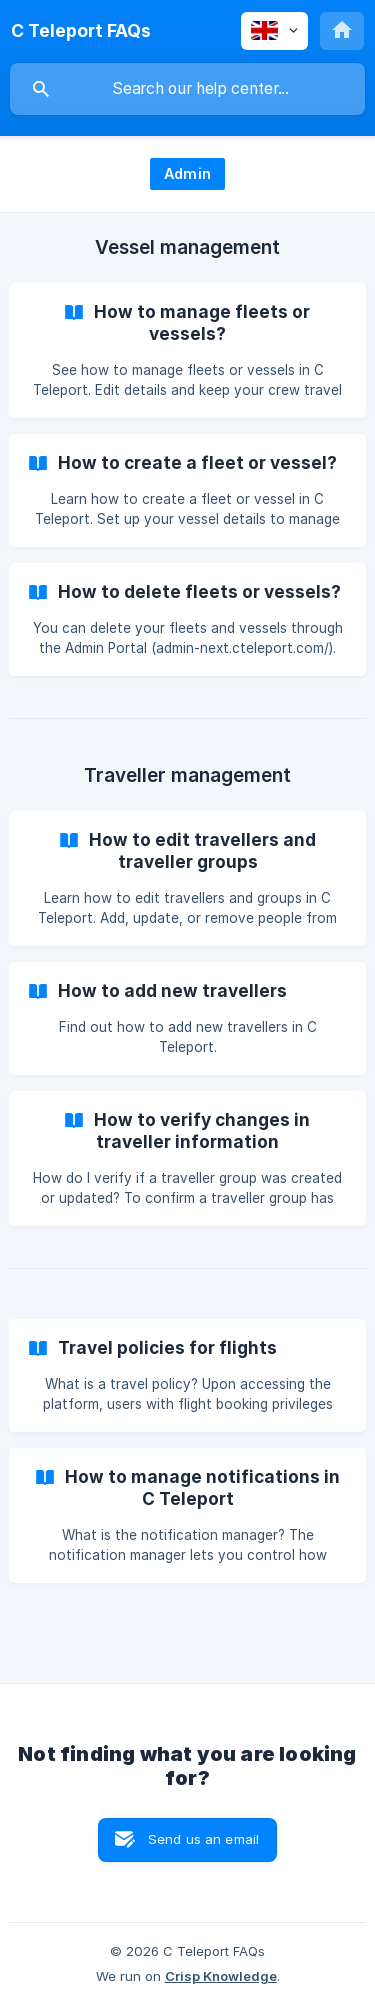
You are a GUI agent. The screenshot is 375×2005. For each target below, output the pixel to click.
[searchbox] (187, 89)
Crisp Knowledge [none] (221, 1976)
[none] (81, 31)
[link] (187, 350)
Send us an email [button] (203, 1839)
